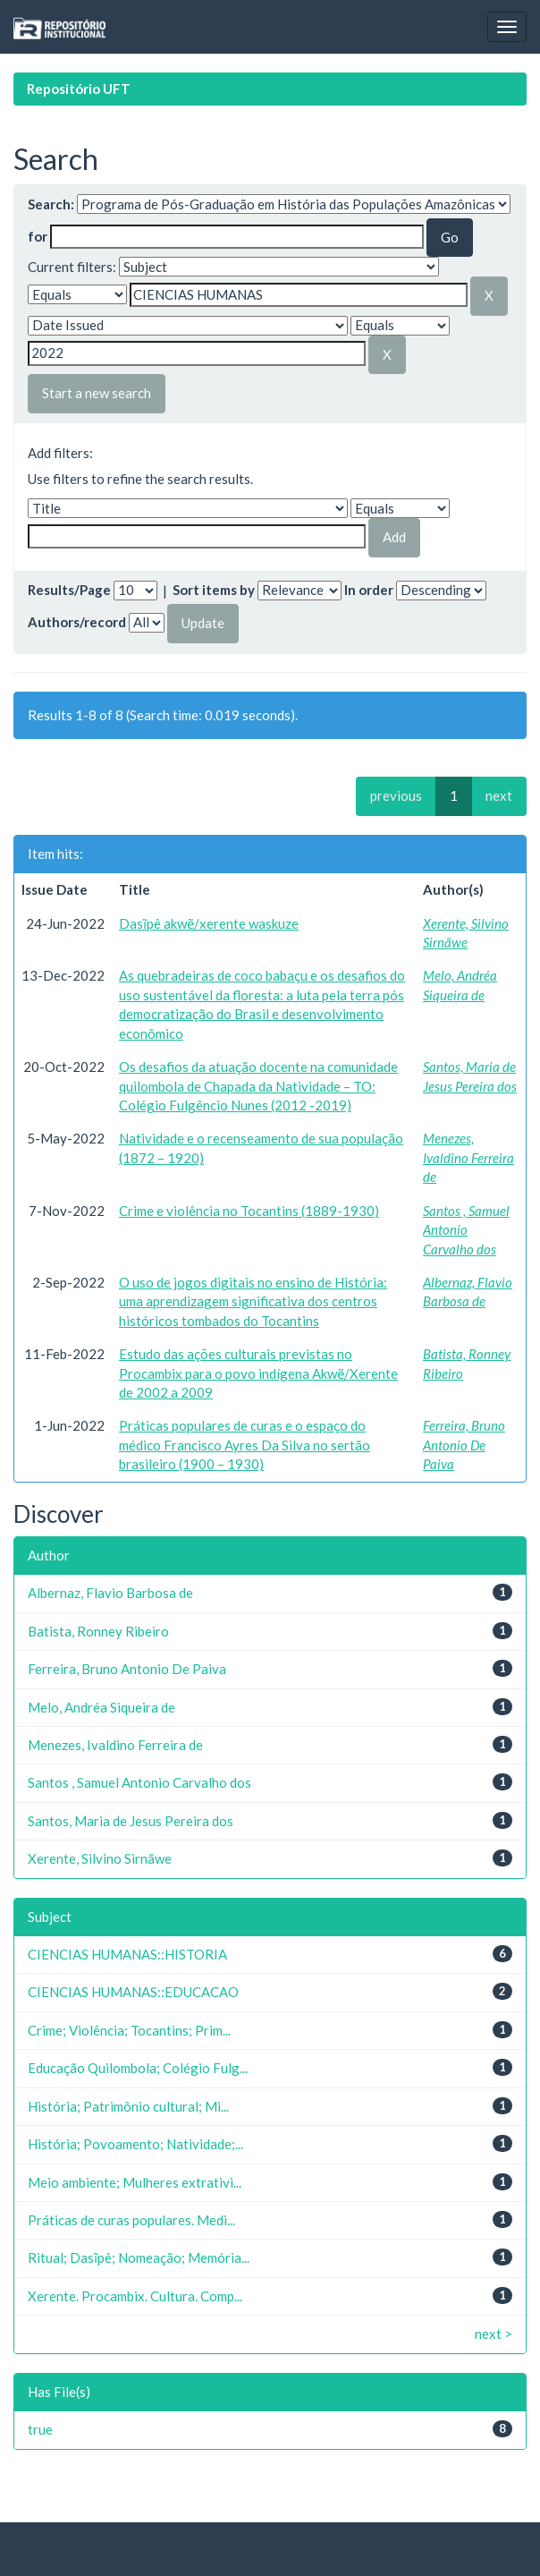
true (40, 2429)
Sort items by (214, 590)
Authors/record (77, 622)
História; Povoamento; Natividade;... (135, 2144)
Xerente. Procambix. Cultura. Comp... (135, 2296)
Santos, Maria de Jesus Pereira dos (130, 1821)
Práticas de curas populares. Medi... (131, 2220)
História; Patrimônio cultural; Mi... (128, 2106)
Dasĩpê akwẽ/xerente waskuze (209, 923)
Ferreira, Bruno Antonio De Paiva (464, 1444)
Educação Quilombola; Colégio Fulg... (138, 2068)
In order (368, 590)
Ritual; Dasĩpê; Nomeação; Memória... (138, 2257)
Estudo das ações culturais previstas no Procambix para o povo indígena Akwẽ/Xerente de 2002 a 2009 (258, 1373)
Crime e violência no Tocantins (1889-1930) (249, 1211)
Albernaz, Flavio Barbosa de (110, 1593)
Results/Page (69, 590)
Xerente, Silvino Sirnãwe (100, 1858)
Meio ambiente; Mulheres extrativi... (134, 2182)
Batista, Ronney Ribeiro (98, 1631)
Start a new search (96, 393)
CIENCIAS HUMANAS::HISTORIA (127, 1954)
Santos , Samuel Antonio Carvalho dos (466, 1230)
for (37, 236)
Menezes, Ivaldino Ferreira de (468, 1157)
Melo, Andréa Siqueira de (101, 1707)
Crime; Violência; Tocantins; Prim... (129, 2030)
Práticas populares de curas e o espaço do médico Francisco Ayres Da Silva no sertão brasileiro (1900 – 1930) (244, 1444)
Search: (51, 204)
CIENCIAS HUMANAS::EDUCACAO (133, 1992)
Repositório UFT (79, 89)
